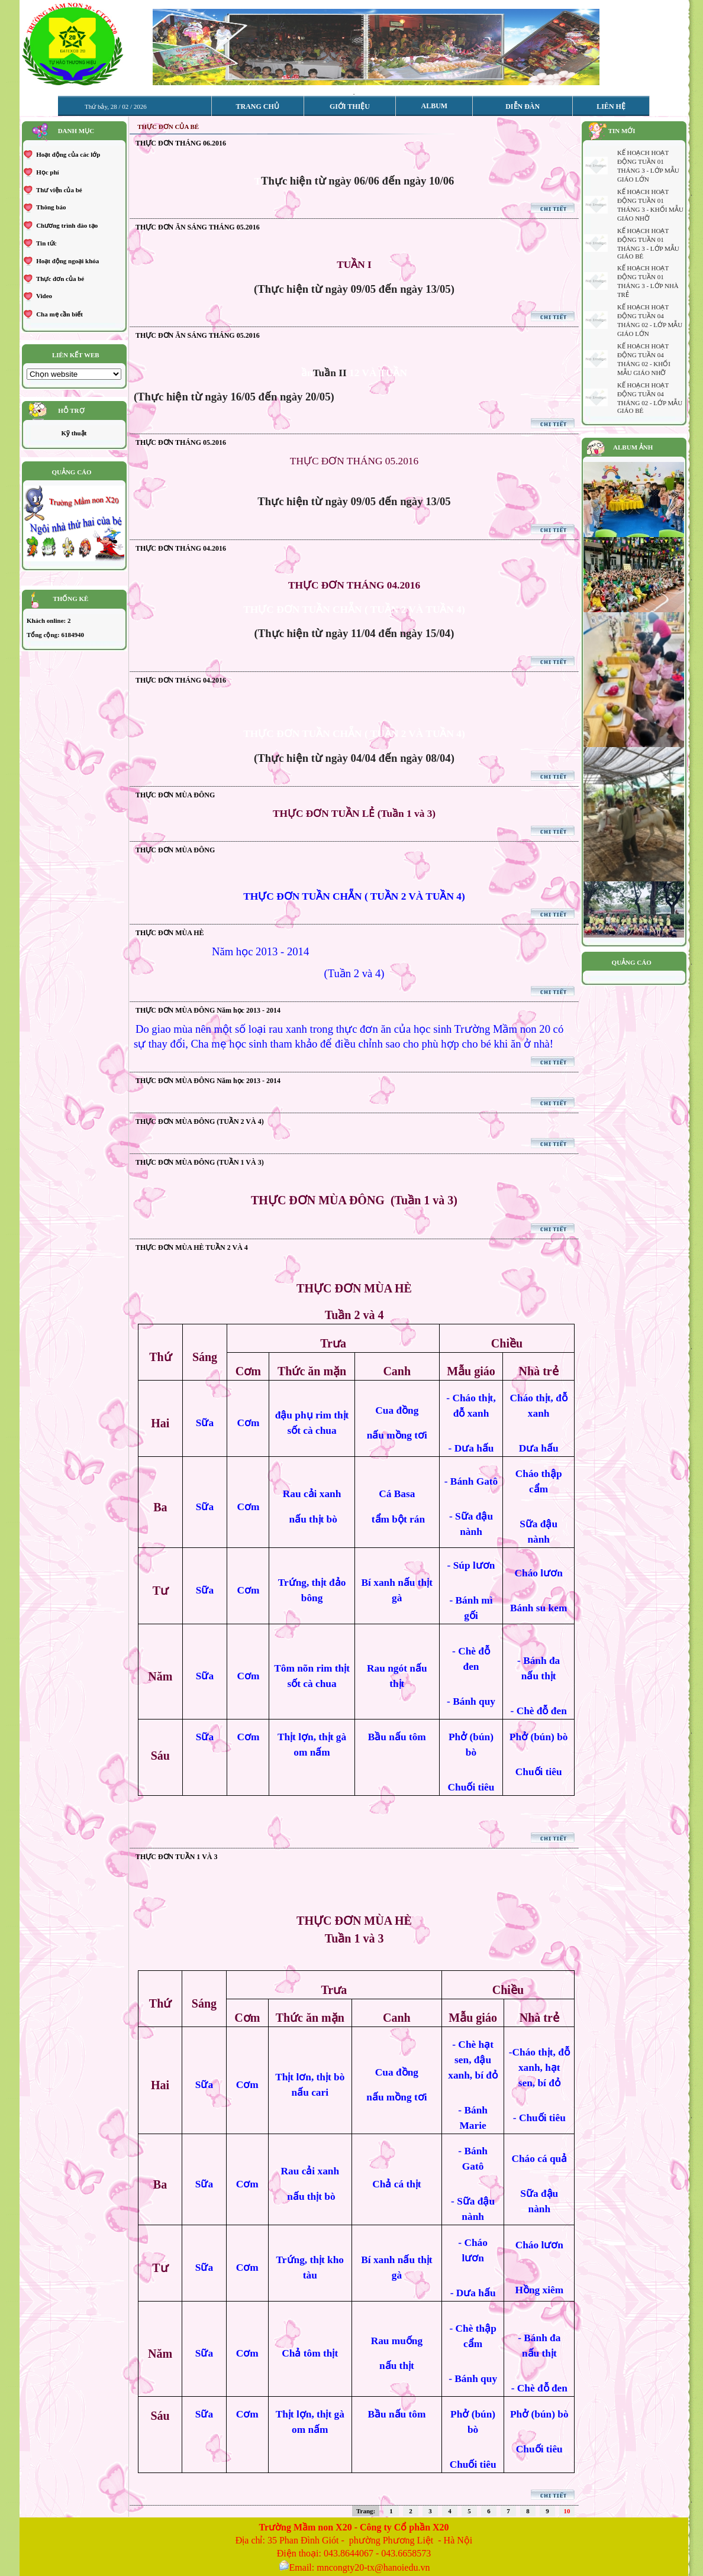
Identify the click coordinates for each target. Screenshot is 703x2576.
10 (567, 2510)
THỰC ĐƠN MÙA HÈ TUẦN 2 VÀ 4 (192, 1247)
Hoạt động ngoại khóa (66, 260)
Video (43, 295)
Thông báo (50, 207)
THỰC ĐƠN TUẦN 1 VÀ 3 (177, 1857)
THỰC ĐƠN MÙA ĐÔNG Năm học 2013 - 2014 (208, 1010)
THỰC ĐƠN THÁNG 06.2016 (181, 143)
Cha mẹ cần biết (58, 314)
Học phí (46, 172)
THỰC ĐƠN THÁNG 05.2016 (181, 442)
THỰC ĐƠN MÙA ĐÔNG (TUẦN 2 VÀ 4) (200, 1121)
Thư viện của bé (58, 189)
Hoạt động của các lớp (67, 154)
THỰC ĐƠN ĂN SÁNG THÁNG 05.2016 (198, 227)
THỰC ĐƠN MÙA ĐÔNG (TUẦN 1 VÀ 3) (200, 1162)
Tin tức (45, 243)
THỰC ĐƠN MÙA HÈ (170, 933)
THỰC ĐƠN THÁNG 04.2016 (181, 548)
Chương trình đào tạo (66, 225)
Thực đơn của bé (59, 278)
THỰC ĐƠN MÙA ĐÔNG (175, 795)
